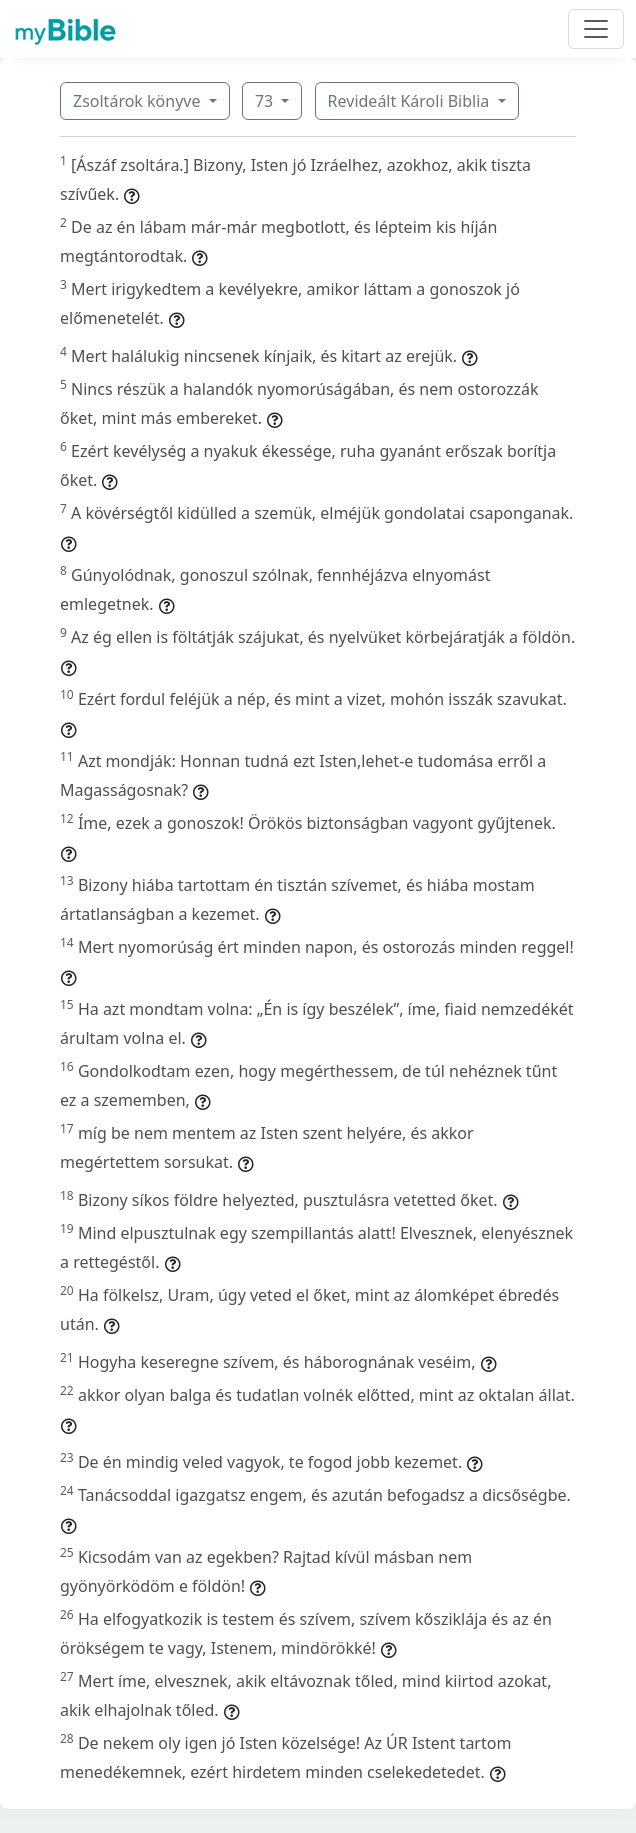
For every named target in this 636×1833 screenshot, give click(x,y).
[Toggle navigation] (596, 29)
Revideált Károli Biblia (411, 101)
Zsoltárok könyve (139, 101)
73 (266, 101)
